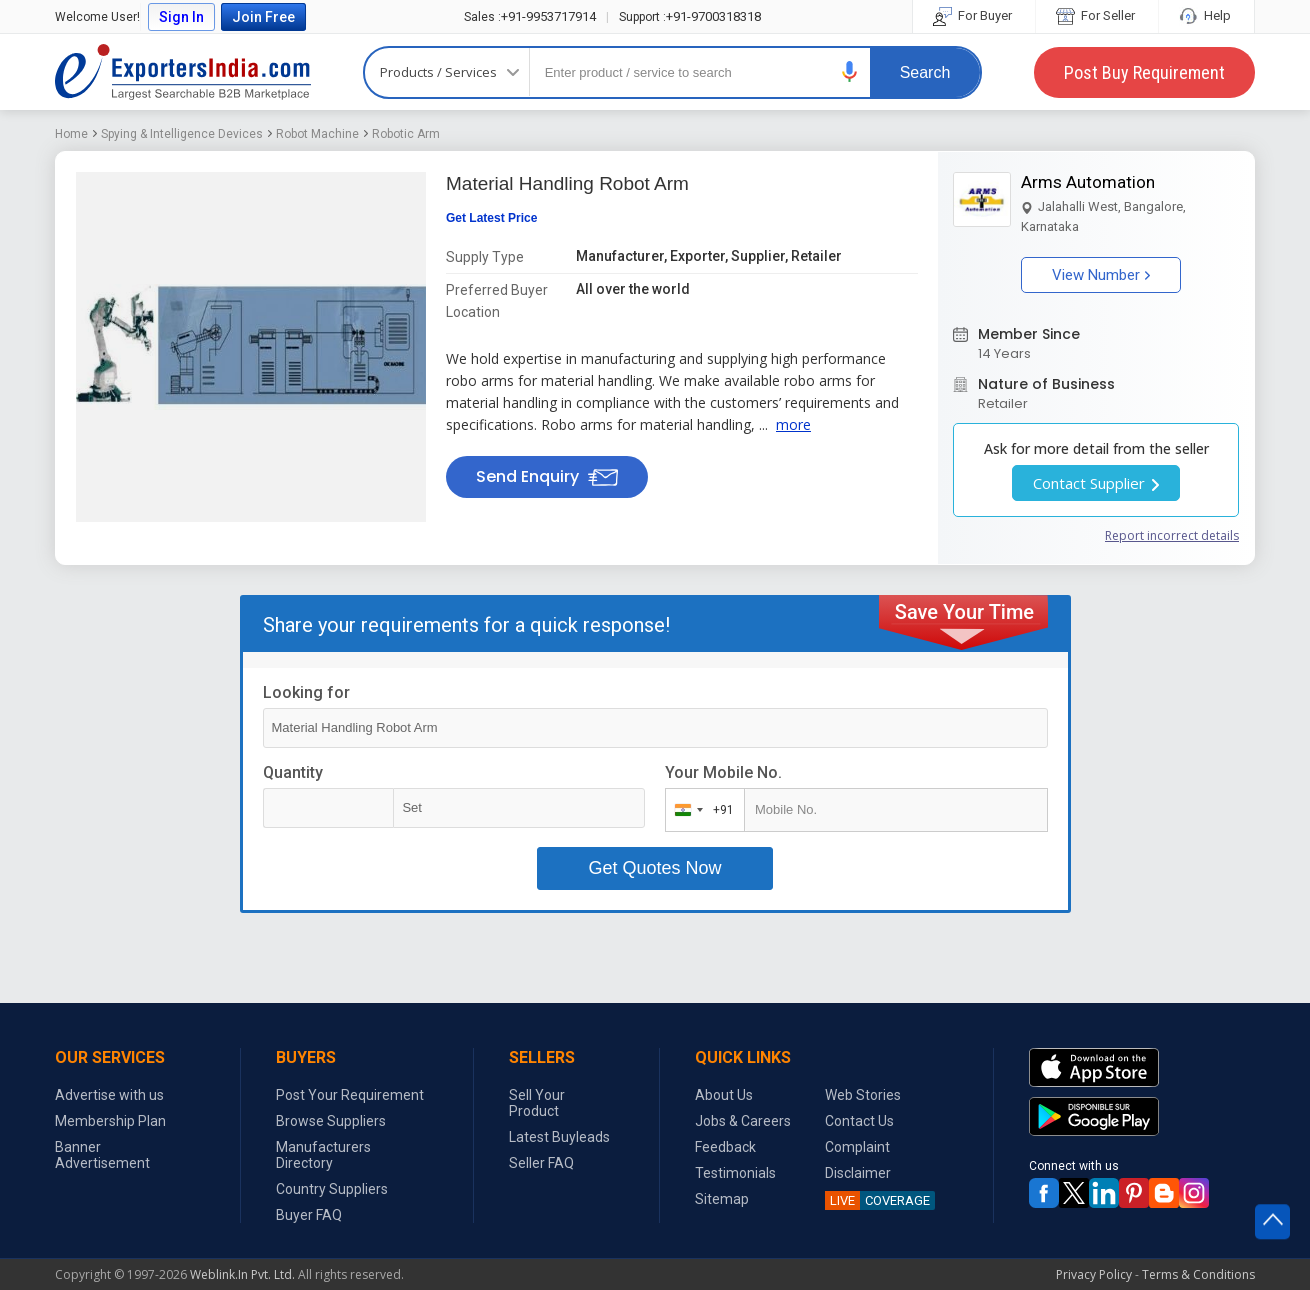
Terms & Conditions (1198, 1274)
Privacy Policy (1094, 1274)
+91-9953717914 (530, 16)
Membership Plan (110, 1121)
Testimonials (735, 1173)
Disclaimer (858, 1173)
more (793, 424)
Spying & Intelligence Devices (182, 134)
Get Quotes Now (654, 868)
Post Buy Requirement (1144, 72)
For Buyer (974, 15)
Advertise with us (109, 1095)
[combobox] (700, 810)
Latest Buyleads (559, 1137)
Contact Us (859, 1121)
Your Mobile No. (723, 772)
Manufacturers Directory (323, 1155)
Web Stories (863, 1095)
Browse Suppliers (331, 1121)
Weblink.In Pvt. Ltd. (242, 1274)
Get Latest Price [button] (491, 218)
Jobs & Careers (743, 1121)
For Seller (1097, 15)
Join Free (263, 17)
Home (71, 134)
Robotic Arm (406, 134)
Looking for (306, 692)
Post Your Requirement (350, 1095)
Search (925, 72)
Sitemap (722, 1199)
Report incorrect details (1172, 535)
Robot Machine (317, 134)
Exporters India (183, 72)
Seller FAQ (541, 1163)
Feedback (725, 1147)
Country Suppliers (332, 1189)
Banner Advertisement (102, 1155)
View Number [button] (1101, 275)
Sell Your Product (537, 1103)
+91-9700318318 (690, 16)
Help (1206, 15)
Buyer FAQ (309, 1215)
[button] (850, 71)
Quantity (293, 772)
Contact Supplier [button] (1096, 483)
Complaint (857, 1147)
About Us (724, 1095)
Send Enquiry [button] (547, 476)
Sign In (181, 17)
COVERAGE (877, 1200)
